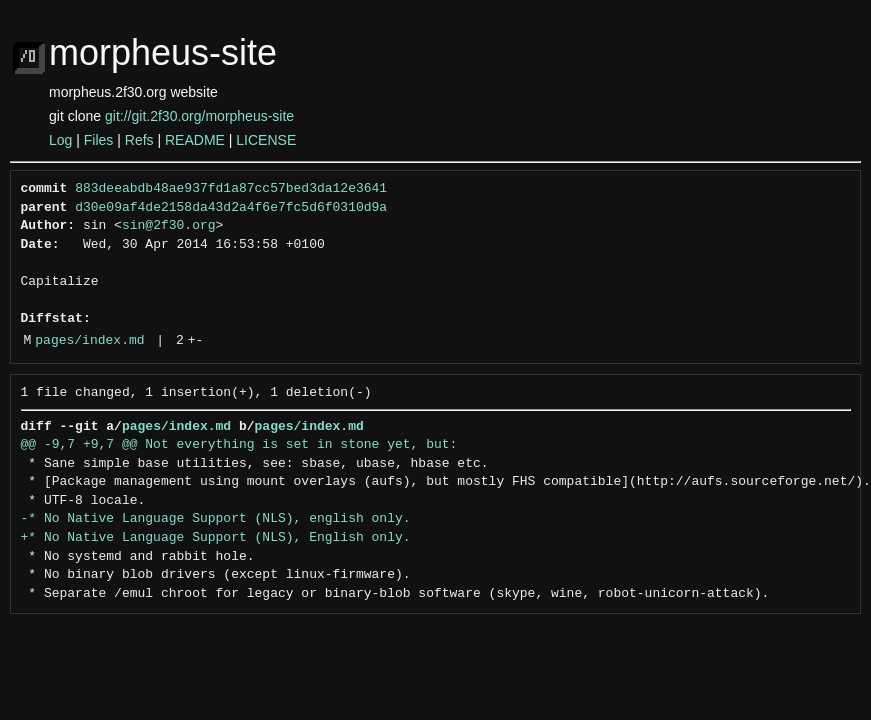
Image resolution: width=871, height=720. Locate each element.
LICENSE (266, 140)
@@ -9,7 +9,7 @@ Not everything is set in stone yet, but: (239, 445)
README (195, 140)
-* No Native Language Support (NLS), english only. (216, 519)
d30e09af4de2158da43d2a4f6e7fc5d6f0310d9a (231, 208)
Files (99, 140)
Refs (139, 140)
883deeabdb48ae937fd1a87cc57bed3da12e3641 (231, 189)
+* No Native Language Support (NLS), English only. (216, 538)
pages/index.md (89, 341)
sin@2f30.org (169, 226)
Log (60, 140)
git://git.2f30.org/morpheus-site (199, 116)
